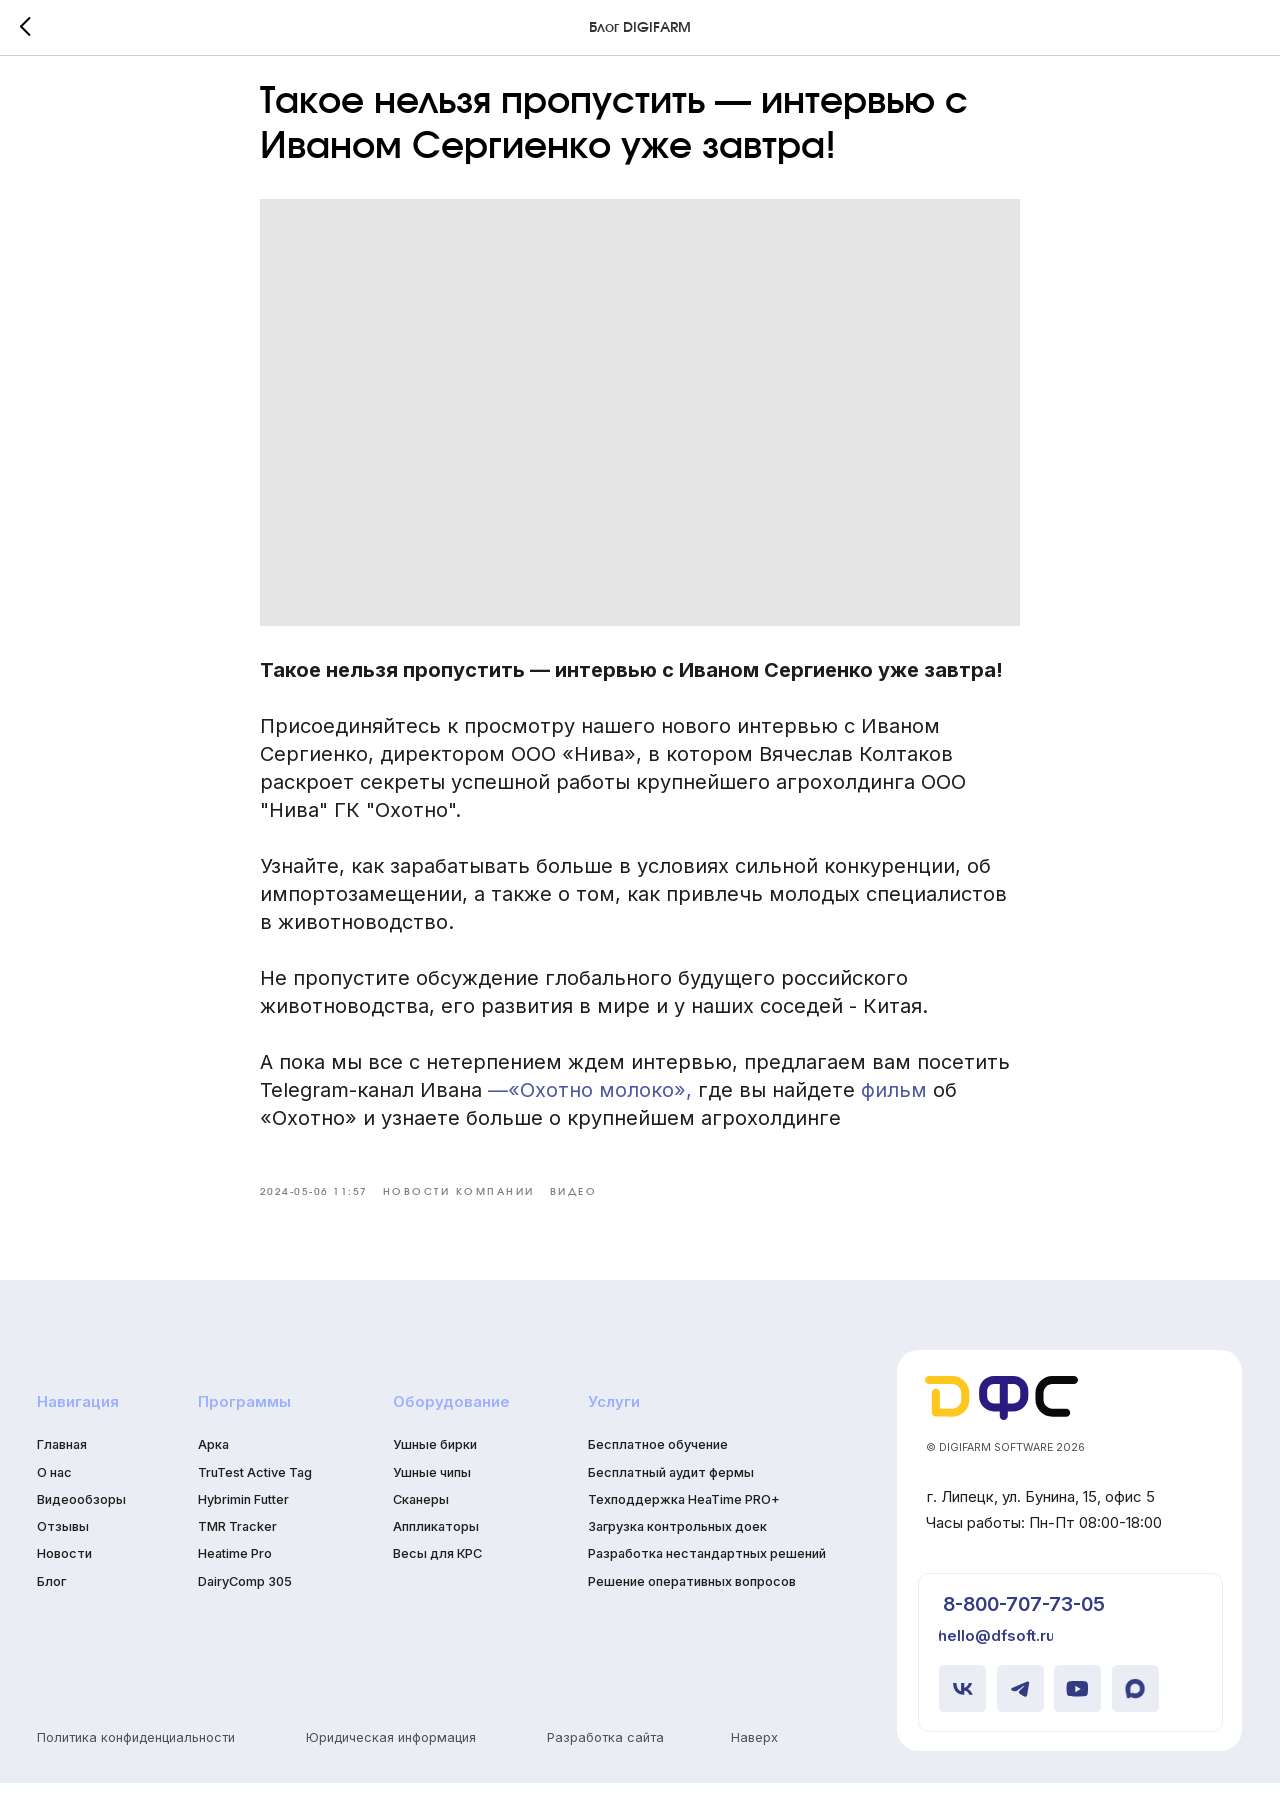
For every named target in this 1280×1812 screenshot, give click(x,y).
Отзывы (63, 1556)
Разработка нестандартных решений (707, 1583)
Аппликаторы (436, 1556)
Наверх (754, 1766)
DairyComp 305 (245, 1610)
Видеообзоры (81, 1528)
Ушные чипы (432, 1501)
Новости (64, 1583)
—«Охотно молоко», (590, 1105)
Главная (62, 1474)
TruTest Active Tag (255, 1501)
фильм (894, 1105)
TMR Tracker (237, 1556)
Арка (213, 1474)
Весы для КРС (437, 1583)
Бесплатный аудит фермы (671, 1501)
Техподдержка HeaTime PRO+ (684, 1528)
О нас (54, 1501)
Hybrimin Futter (243, 1528)
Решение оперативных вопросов (692, 1610)
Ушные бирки (435, 1474)
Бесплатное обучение (658, 1474)
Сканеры (421, 1528)
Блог (51, 1610)
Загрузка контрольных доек (677, 1556)
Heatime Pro (235, 1583)
